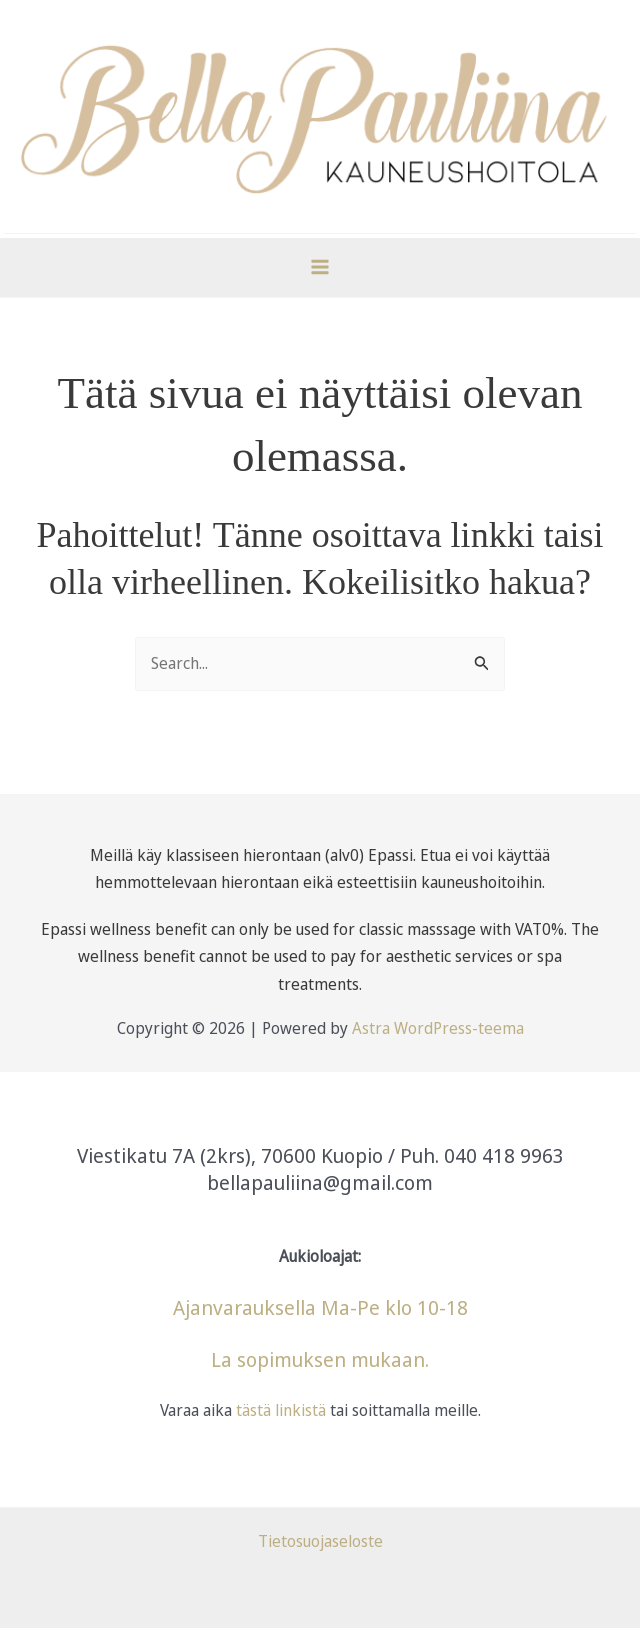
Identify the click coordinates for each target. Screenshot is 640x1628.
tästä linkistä (279, 1410)
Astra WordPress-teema (438, 1028)
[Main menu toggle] (320, 267)
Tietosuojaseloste (320, 1541)
